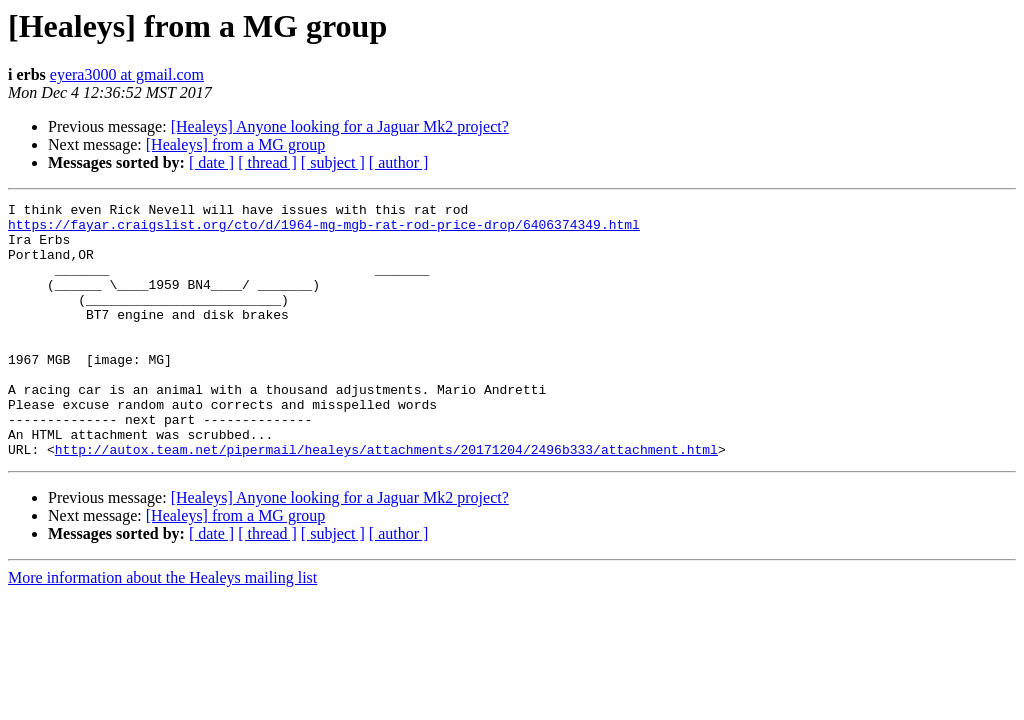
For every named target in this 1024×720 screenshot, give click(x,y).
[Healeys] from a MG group (236, 144)
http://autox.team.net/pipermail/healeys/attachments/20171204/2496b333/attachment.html (386, 500)
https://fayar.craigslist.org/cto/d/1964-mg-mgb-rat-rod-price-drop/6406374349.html (324, 230)
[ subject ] (333, 162)
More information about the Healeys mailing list (162, 628)
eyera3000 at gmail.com (127, 74)
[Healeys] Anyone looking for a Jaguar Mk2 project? (340, 126)
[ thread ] (267, 162)
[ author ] (399, 162)
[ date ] (211, 162)
